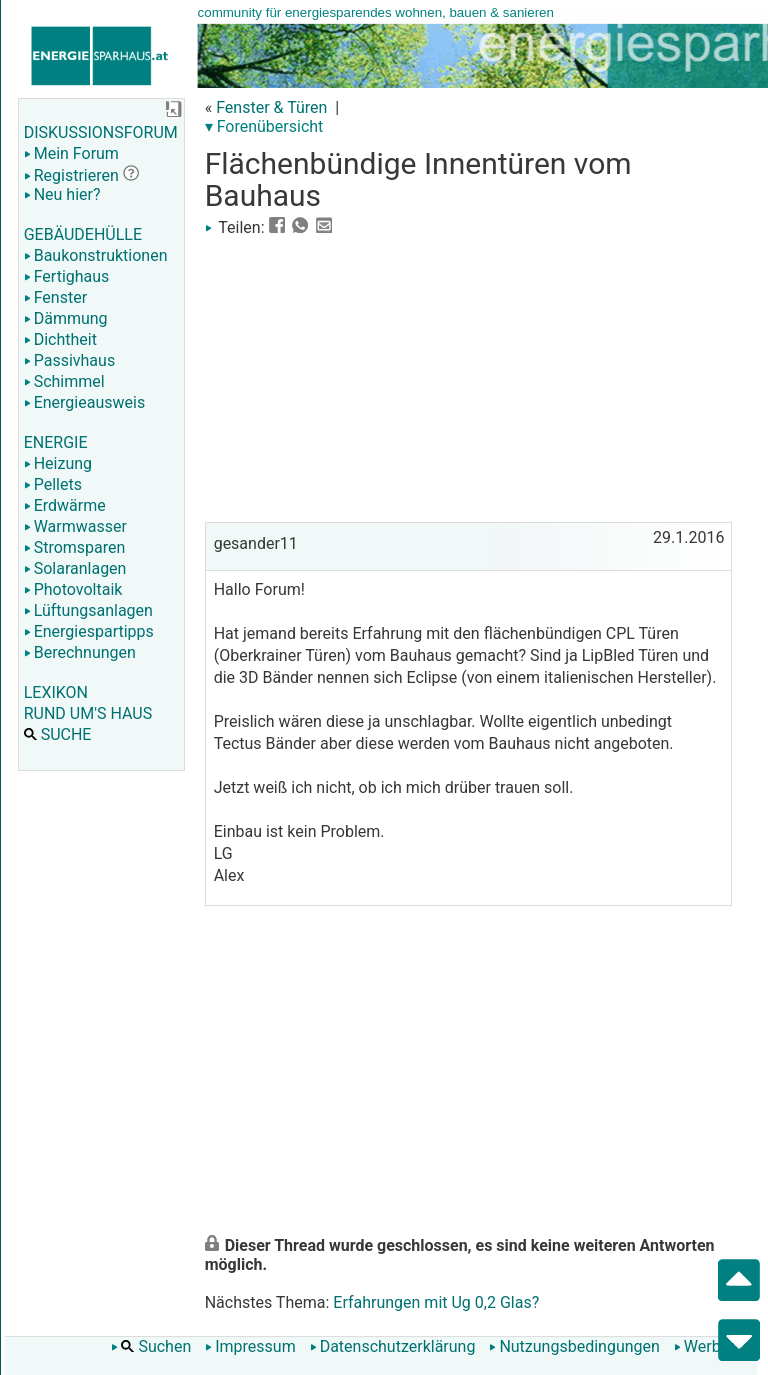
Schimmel (64, 381)
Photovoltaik (73, 589)
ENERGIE (56, 442)
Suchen (151, 1346)
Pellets (53, 484)
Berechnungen (80, 652)
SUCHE (58, 734)
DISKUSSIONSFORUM (101, 132)
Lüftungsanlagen (88, 610)
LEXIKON (56, 692)
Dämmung (66, 318)
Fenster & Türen (271, 107)
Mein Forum (71, 153)
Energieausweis (84, 402)
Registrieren (71, 175)
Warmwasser (75, 526)
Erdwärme (65, 505)
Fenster (55, 297)
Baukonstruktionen (96, 255)
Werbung (710, 1346)
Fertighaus (67, 276)
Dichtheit (60, 339)
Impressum (250, 1346)
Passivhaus (69, 360)
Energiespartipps (89, 631)
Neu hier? (62, 194)
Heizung (58, 463)
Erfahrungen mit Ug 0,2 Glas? (436, 1302)
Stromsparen (75, 547)
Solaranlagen (75, 568)
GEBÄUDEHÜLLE (83, 234)
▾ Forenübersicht (264, 126)
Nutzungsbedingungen (574, 1346)
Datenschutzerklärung (393, 1346)
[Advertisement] (468, 377)
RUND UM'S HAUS (88, 713)
